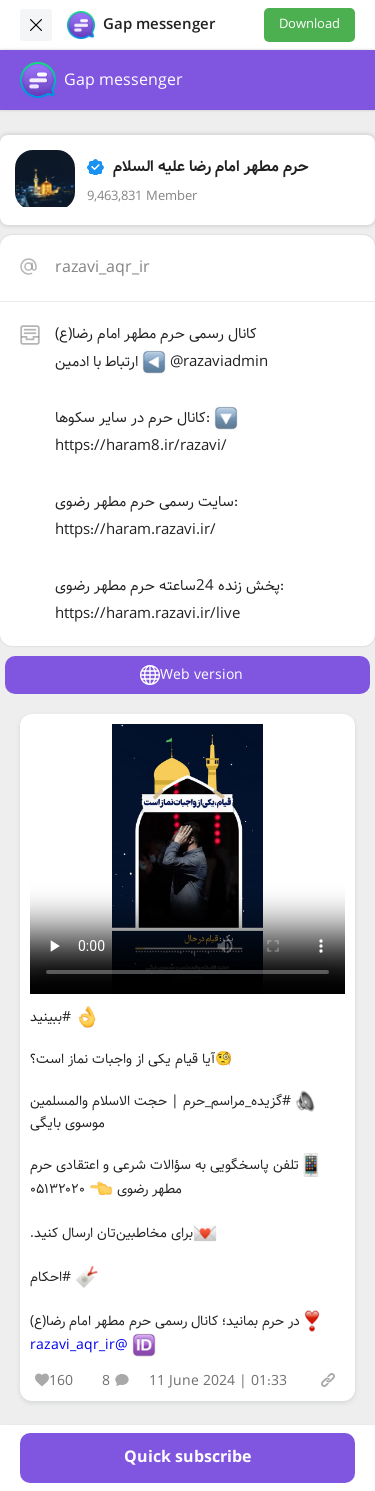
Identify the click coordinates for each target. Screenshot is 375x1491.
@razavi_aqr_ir (79, 1345)
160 (54, 1381)
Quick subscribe (187, 1457)
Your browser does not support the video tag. (187, 859)
